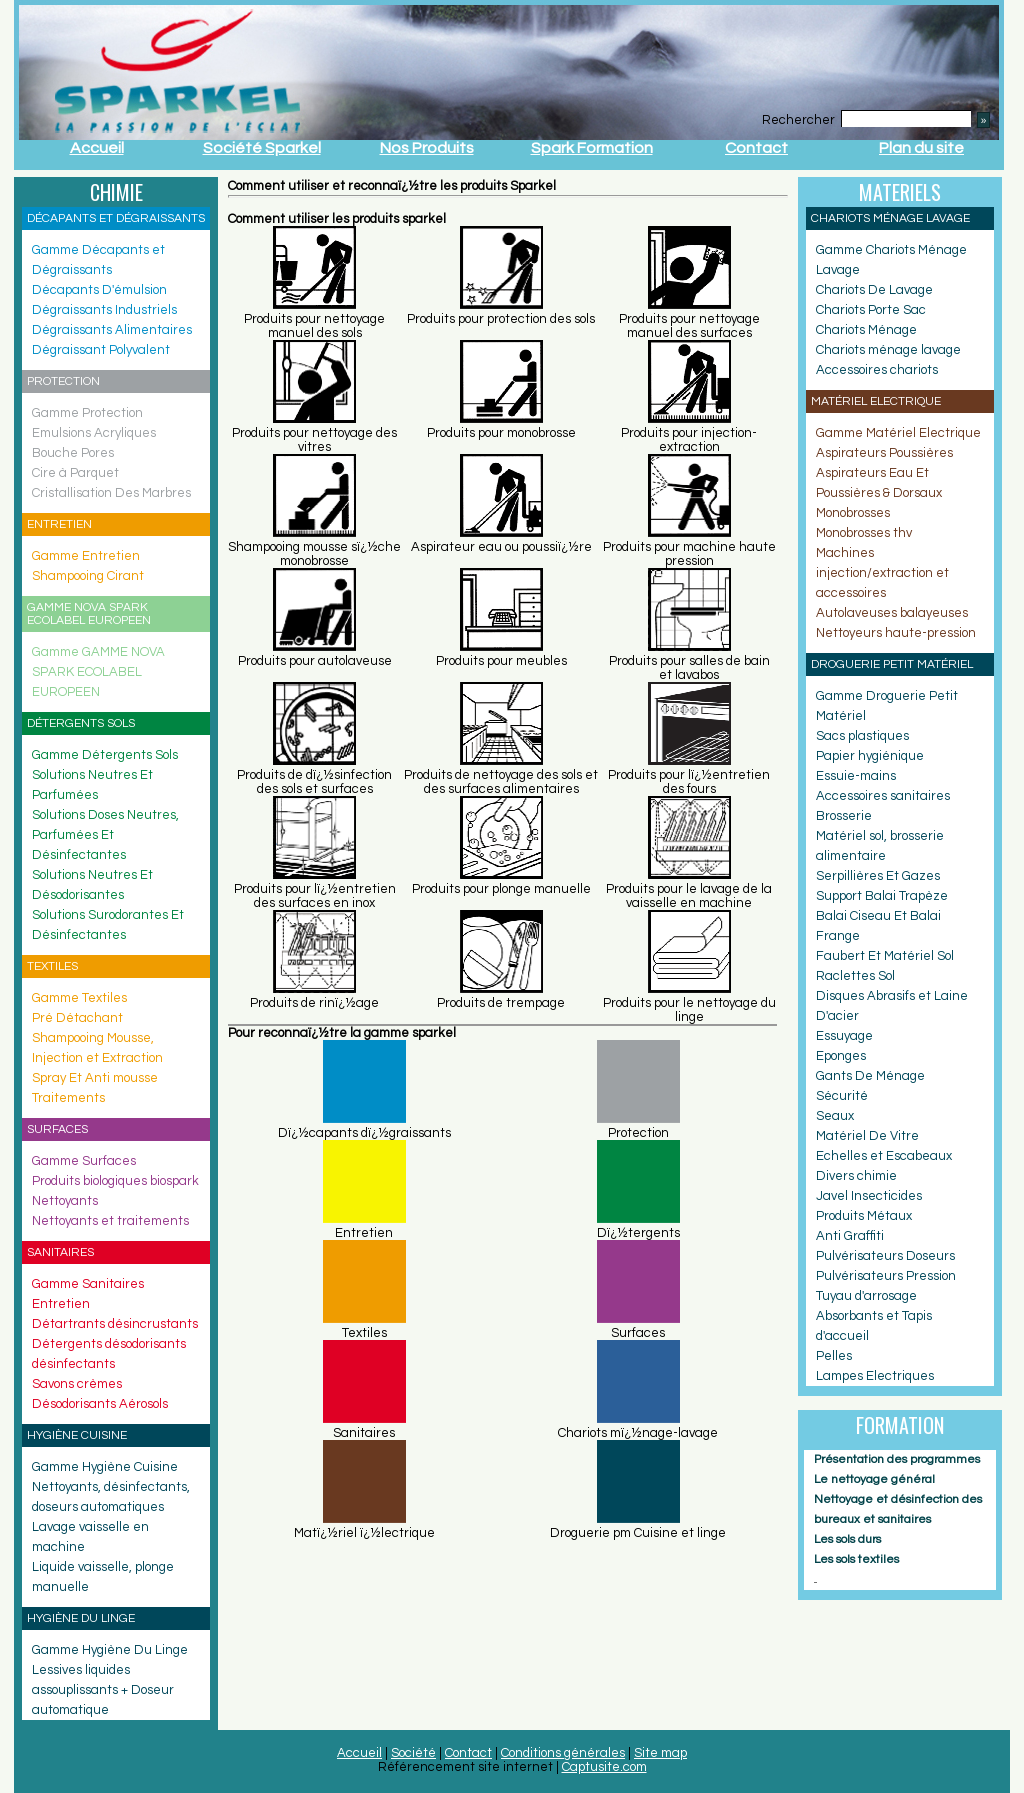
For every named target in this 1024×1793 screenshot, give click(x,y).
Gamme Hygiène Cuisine (105, 1467)
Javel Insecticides (869, 1196)
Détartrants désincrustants (115, 1324)
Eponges (841, 1056)
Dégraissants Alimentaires (112, 330)
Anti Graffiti (850, 1236)
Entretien (61, 1304)
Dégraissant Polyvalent (101, 350)
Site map (660, 1753)
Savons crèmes (77, 1384)
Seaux (835, 1116)
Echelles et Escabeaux (884, 1156)
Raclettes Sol (855, 976)
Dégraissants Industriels (104, 310)
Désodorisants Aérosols (100, 1404)
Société (413, 1753)
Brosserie (844, 816)
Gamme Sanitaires (88, 1284)
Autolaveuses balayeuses (892, 613)
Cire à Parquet (75, 473)
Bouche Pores (73, 453)
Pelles (834, 1356)
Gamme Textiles (79, 998)
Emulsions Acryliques (94, 433)
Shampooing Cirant (88, 576)
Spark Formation (592, 148)
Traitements (68, 1098)
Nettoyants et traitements (110, 1221)
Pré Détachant (77, 1018)
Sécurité (842, 1096)
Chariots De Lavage (874, 290)
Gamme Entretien (86, 556)
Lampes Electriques (875, 1376)
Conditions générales (563, 1753)
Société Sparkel (262, 148)
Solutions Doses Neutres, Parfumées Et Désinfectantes (105, 835)
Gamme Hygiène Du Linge (110, 1650)
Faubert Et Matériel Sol (885, 956)
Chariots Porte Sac (871, 310)
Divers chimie (856, 1176)
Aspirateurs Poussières (884, 453)
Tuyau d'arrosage (866, 1296)
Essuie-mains (856, 776)
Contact (756, 148)
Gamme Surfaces (84, 1161)
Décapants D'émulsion (99, 290)
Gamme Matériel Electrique (898, 433)
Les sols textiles (856, 1559)
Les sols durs (847, 1539)
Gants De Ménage (870, 1076)
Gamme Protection (87, 413)
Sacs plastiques (862, 736)
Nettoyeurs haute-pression (896, 633)
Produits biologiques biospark (115, 1181)
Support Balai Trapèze (882, 896)
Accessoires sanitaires (883, 796)
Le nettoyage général (874, 1479)
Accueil (97, 148)
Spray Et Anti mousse (95, 1078)
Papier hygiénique (870, 756)
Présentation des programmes (897, 1459)
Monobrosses (853, 513)
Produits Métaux (864, 1216)
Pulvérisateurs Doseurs (885, 1256)
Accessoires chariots (877, 370)
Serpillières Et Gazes (878, 876)
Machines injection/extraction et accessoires (882, 573)
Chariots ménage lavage (888, 350)
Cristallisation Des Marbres (111, 493)
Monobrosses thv (864, 533)
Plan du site (921, 148)
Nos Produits (427, 148)
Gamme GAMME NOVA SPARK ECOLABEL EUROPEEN (98, 672)
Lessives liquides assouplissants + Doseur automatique (103, 1690)
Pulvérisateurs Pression (886, 1276)
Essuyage (844, 1036)
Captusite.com (604, 1767)
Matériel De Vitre (867, 1136)
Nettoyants (65, 1201)
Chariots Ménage (866, 330)
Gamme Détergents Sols (105, 755)
